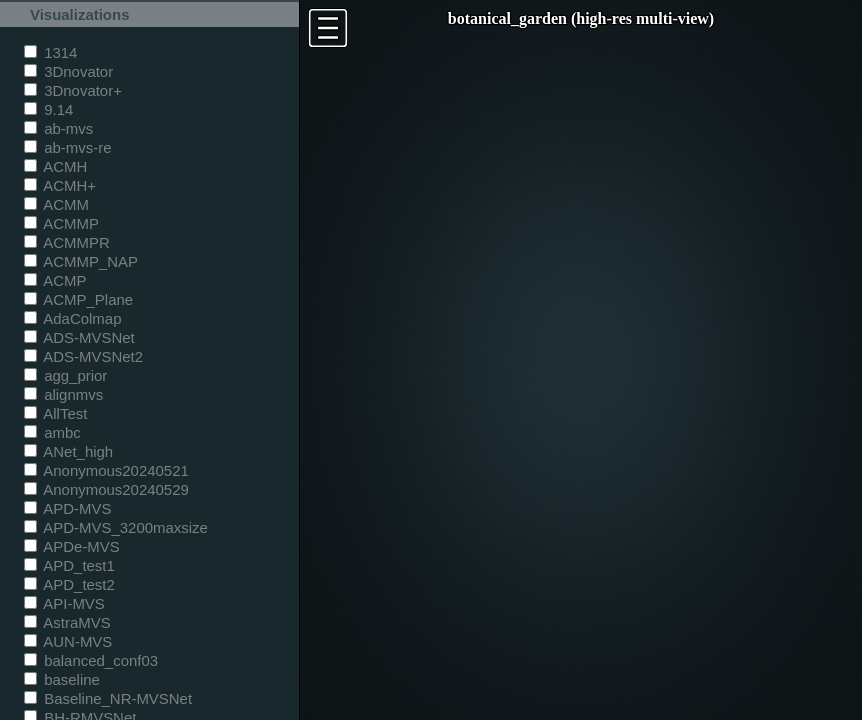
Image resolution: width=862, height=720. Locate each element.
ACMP (55, 280)
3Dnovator (68, 71)
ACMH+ (60, 185)
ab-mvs (58, 128)
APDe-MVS (72, 546)
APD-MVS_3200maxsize (116, 527)
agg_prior (65, 375)
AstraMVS (67, 622)
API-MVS (64, 603)
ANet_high (68, 451)
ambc (52, 432)
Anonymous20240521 (106, 470)
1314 (50, 52)
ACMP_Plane (78, 299)
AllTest (55, 413)
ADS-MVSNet (79, 337)
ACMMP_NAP (81, 261)
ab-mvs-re (67, 147)
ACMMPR (67, 242)
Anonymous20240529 (106, 489)
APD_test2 (69, 584)
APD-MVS (67, 508)
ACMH (55, 166)
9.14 (48, 109)
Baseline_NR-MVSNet (108, 698)
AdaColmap (72, 318)
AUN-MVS (68, 641)
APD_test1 (69, 565)
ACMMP (61, 223)
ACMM (56, 204)
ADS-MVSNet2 (83, 356)
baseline (62, 679)
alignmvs (63, 394)
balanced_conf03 (91, 660)
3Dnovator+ (73, 90)
